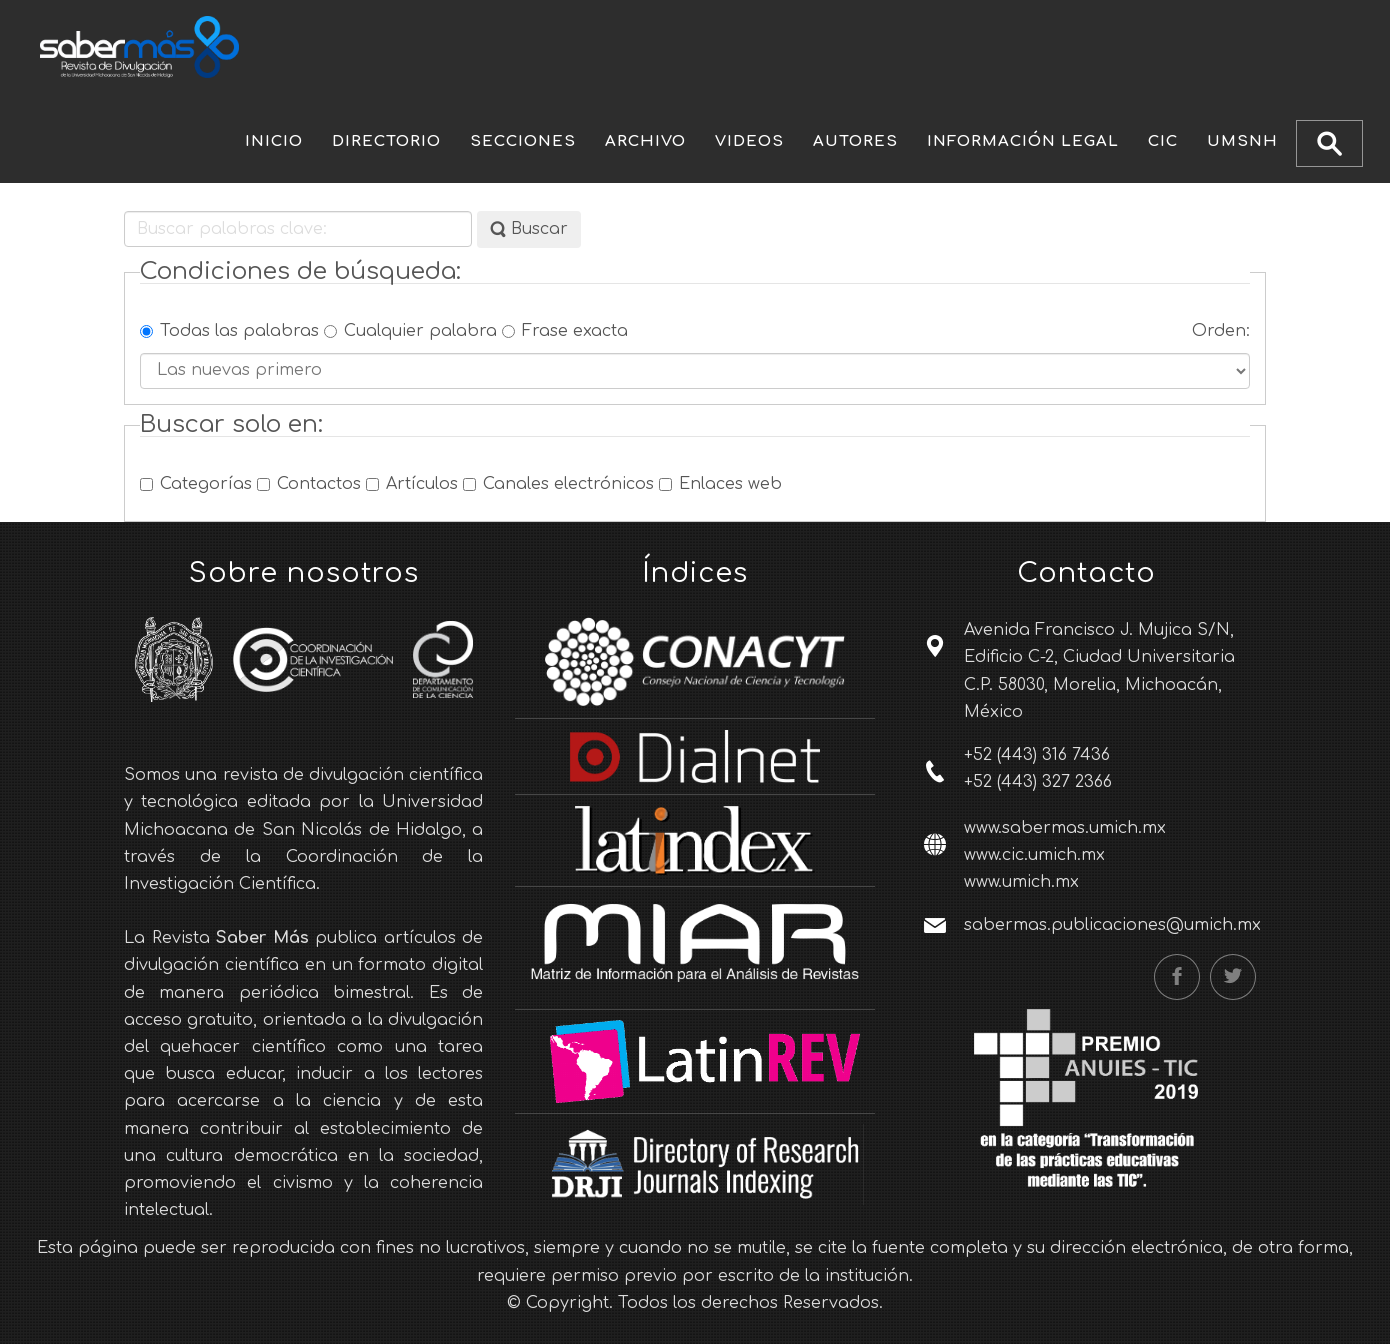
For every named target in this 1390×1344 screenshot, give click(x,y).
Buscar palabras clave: (124, 211)
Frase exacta (565, 331)
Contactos (309, 484)
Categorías (196, 484)
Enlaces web (720, 484)
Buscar (529, 229)
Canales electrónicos (558, 484)
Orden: (1221, 331)
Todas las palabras (229, 331)
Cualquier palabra (410, 331)
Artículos (412, 484)
